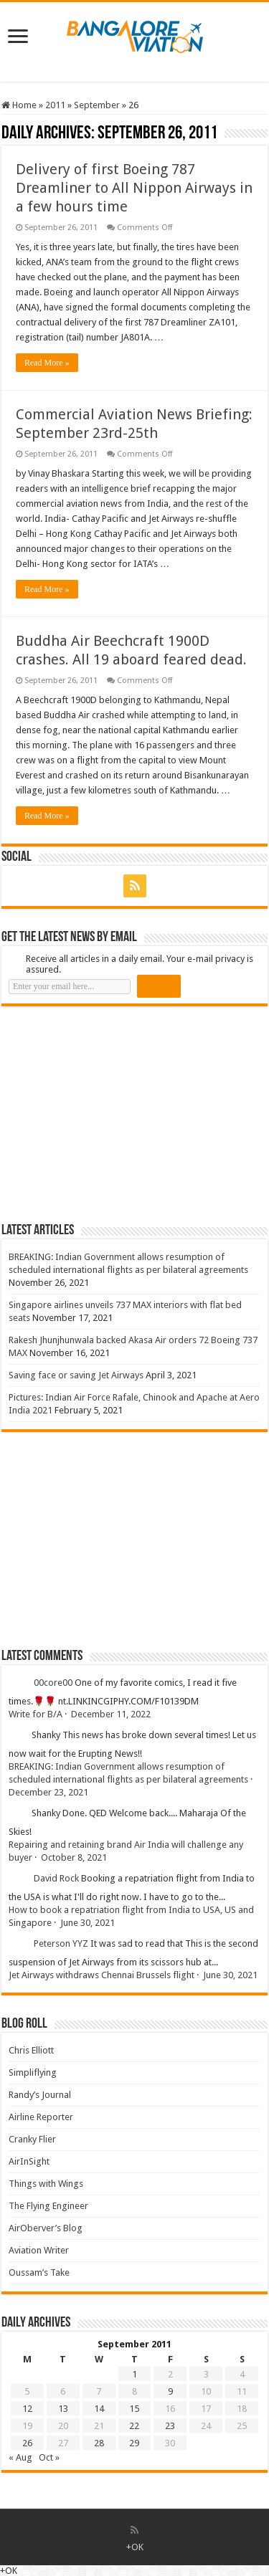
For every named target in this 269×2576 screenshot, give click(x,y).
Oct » (49, 2457)
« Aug (20, 2457)
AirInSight (29, 2161)
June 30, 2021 (87, 1922)
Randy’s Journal (40, 2094)
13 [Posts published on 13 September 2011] (63, 2408)
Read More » (47, 363)
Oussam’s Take (39, 2272)
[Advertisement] (109, 1113)
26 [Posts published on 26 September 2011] (27, 2443)
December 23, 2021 (48, 1792)
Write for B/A (35, 1714)
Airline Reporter (41, 2117)
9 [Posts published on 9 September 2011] (170, 2391)
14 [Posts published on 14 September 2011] (99, 2408)
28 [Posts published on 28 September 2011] (99, 2443)
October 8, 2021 (74, 1857)
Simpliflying (33, 2072)
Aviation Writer (39, 2250)
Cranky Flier (32, 2139)
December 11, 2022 (111, 1714)
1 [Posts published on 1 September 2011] (134, 2374)
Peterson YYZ (61, 1943)
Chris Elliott (31, 2050)
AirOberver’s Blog (45, 2228)
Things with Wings (46, 2183)
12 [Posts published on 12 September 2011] (27, 2408)
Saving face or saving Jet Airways (76, 1375)
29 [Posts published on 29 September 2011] (134, 2443)
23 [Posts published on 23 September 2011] (170, 2425)
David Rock (56, 1878)
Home (19, 105)
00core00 (53, 1682)
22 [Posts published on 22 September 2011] (134, 2425)
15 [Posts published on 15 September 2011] (134, 2408)
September (97, 105)
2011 (55, 105)
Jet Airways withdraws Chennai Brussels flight (101, 1975)
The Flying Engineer (48, 2205)
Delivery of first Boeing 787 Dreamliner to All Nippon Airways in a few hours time (134, 188)
